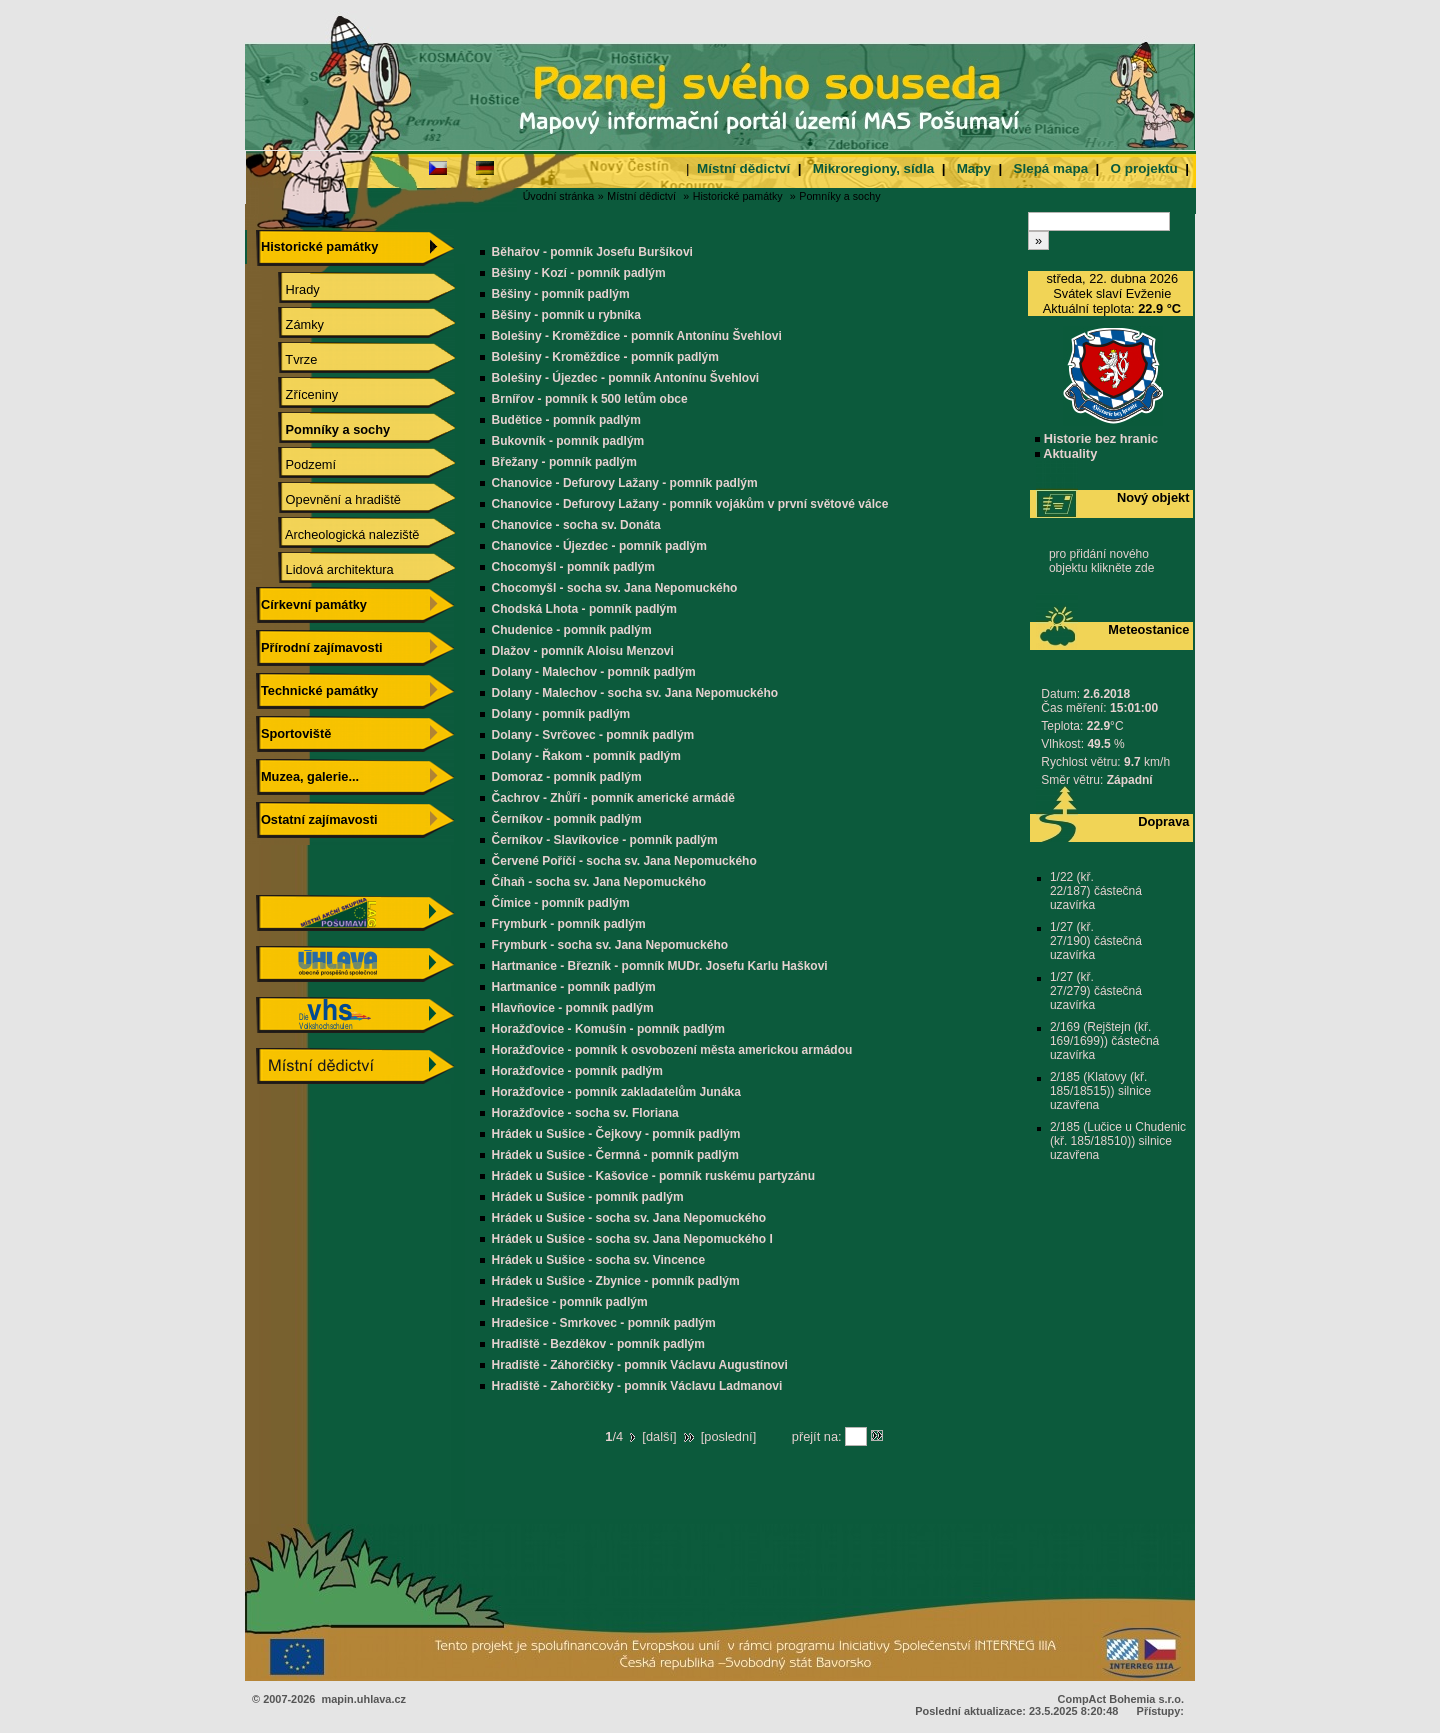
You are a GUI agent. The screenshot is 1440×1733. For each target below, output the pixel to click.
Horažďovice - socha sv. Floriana (585, 1113)
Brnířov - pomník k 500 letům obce (590, 399)
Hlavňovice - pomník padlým (573, 1008)
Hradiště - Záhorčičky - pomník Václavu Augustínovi (640, 1365)
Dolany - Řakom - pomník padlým (586, 756)
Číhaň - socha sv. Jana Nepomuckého (599, 882)
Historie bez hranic (1096, 438)
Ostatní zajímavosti (316, 819)
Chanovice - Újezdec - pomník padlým (599, 546)
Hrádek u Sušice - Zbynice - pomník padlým (616, 1281)
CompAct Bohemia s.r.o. (1121, 1699)
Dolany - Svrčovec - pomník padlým (593, 735)
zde (1144, 568)
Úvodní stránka (559, 196)
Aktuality (1066, 453)
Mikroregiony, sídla (873, 168)
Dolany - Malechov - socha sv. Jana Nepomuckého (635, 693)
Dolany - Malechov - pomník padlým (594, 672)
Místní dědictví (743, 168)
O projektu (1144, 168)
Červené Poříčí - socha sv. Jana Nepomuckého (624, 861)
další (659, 1436)
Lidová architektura (325, 569)
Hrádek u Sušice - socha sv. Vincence (599, 1260)
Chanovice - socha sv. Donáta (576, 525)
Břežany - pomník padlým (564, 462)
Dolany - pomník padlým (561, 714)
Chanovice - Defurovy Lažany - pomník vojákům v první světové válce (690, 504)
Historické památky (738, 196)
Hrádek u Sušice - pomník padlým (588, 1197)
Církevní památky (311, 604)
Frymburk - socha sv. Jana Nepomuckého (610, 945)
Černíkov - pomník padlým (567, 819)
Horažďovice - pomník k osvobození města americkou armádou (672, 1050)
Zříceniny (297, 394)
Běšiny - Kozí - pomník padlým (579, 273)
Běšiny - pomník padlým (561, 294)
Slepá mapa (1050, 168)
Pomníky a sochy (839, 196)
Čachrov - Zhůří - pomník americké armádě (613, 798)
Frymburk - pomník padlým (569, 924)
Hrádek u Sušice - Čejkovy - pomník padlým (616, 1134)
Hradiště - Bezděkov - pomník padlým (598, 1344)
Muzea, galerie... (307, 776)
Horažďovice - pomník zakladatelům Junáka (616, 1092)
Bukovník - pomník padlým (568, 441)
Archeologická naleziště (338, 534)
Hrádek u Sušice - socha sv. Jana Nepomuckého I (632, 1239)
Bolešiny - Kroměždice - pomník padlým (605, 357)
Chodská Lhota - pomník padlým (584, 609)
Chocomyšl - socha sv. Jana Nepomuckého (615, 588)
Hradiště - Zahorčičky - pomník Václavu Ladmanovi (637, 1386)
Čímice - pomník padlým (561, 903)
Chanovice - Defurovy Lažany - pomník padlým (625, 483)
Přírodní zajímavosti (319, 647)
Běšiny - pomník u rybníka (566, 315)
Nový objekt (1153, 497)
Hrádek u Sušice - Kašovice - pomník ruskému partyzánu (653, 1176)
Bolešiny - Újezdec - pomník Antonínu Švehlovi (626, 378)
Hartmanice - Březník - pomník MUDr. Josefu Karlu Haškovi (660, 966)
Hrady (288, 289)
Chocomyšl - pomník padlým (573, 567)
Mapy (974, 168)
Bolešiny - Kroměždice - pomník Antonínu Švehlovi (637, 336)
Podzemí (296, 464)
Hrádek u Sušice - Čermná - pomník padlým (615, 1155)
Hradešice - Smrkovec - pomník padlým (604, 1323)
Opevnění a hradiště (329, 499)
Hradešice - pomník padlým (570, 1302)
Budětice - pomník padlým (566, 420)
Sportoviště (293, 733)
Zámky (290, 324)
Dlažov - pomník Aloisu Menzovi (583, 651)
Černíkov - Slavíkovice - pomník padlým (605, 840)
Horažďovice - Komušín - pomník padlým (608, 1029)
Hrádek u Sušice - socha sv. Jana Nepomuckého (629, 1218)
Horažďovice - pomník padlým (577, 1071)
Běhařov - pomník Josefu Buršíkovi (592, 252)
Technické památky (317, 690)
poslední (728, 1436)
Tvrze (287, 359)
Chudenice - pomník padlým (572, 630)
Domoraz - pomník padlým (567, 777)
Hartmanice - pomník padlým (574, 987)
